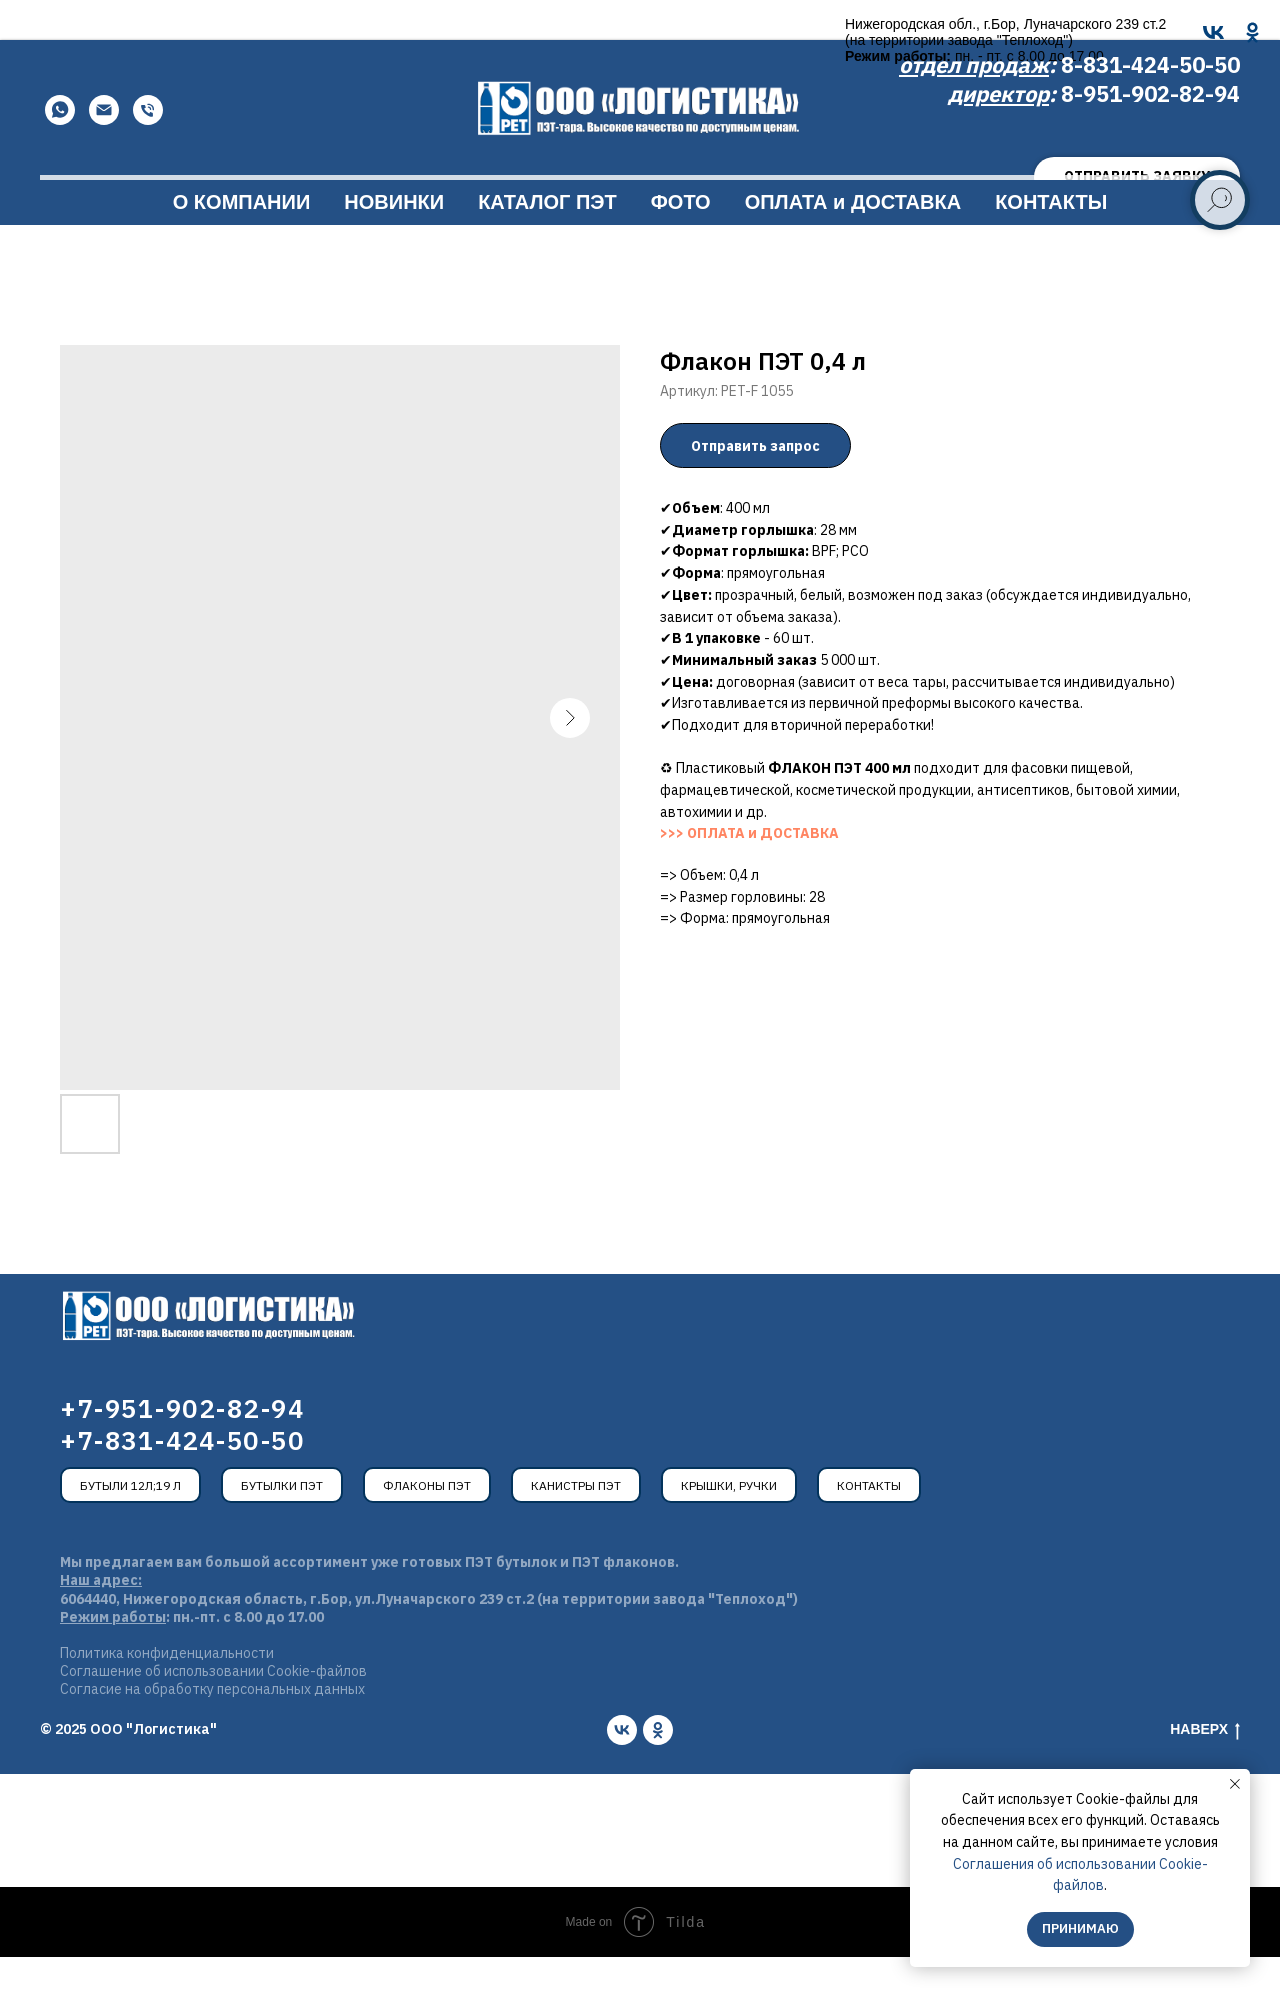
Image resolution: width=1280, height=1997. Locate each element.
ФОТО (681, 242)
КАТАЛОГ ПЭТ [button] (547, 242)
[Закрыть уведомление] (1235, 1784)
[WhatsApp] (60, 150)
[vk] (622, 1770)
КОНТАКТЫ (1051, 242)
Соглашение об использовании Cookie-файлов (213, 1711)
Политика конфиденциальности (167, 1693)
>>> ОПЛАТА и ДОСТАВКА (749, 873)
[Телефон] (148, 150)
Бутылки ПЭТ (282, 1525)
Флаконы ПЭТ (427, 1525)
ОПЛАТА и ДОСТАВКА (853, 242)
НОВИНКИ (394, 242)
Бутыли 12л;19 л (130, 1525)
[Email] (104, 150)
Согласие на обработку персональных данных (212, 1729)
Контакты (869, 1525)
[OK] (533, 32)
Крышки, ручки (729, 1525)
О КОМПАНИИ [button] (242, 242)
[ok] (658, 1770)
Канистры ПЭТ (576, 1525)
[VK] (494, 32)
